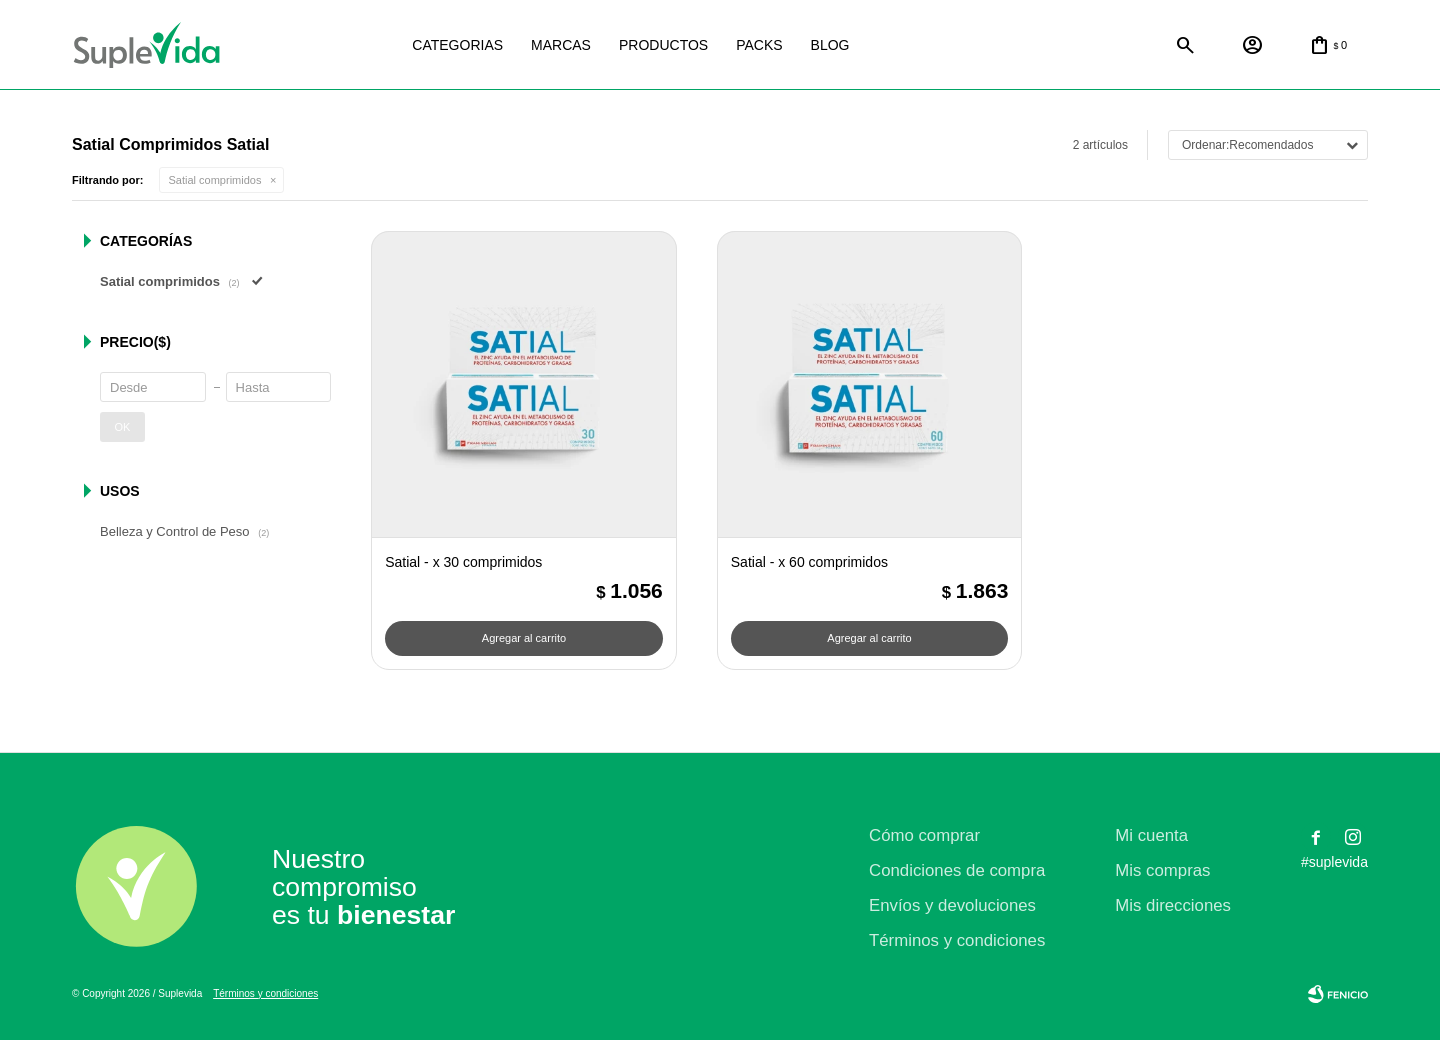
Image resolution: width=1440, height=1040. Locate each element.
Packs (759, 45)
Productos (663, 45)
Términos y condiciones (957, 940)
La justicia (913, 45)
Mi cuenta (1151, 835)
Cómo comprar (924, 835)
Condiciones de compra (957, 870)
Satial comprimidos (215, 180)
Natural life (1011, 45)
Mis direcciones (1173, 905)
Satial (1109, 45)
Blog (830, 45)
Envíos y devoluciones (952, 905)
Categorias (457, 45)
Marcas (561, 45)
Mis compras (1162, 870)
